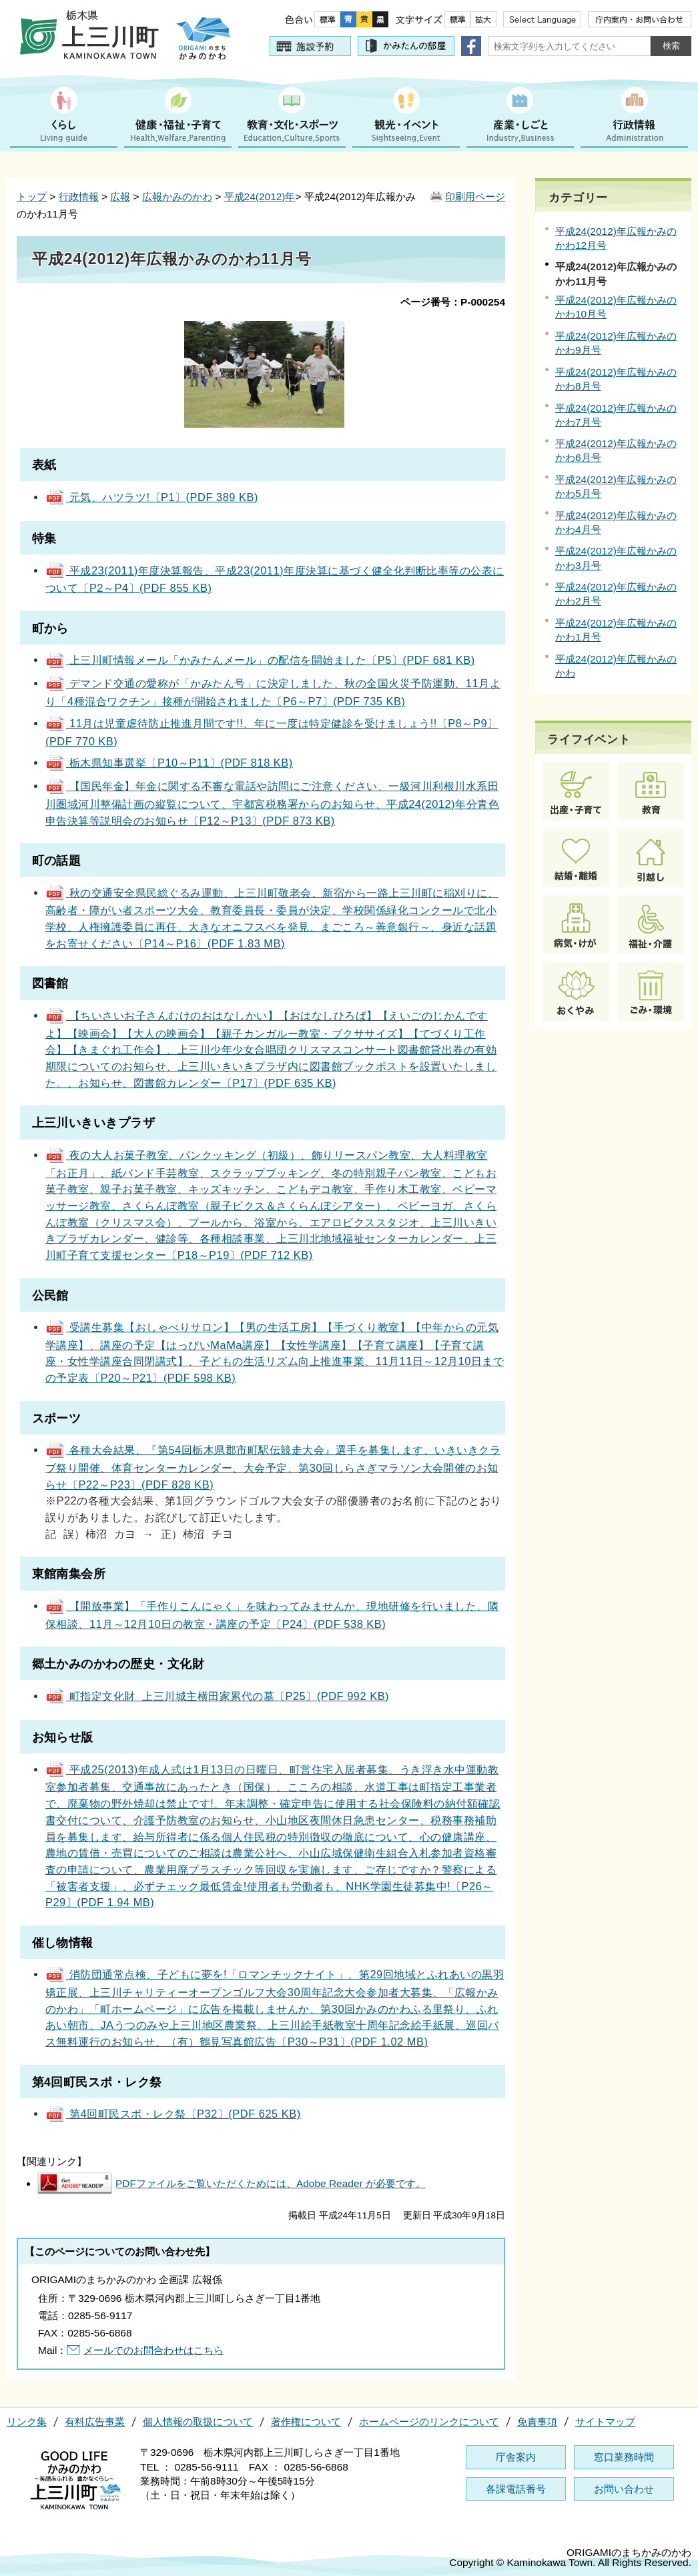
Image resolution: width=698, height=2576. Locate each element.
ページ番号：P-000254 (452, 302)
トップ (32, 196)
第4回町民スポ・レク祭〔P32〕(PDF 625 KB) (173, 2114)
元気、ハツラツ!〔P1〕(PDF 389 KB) (151, 497)
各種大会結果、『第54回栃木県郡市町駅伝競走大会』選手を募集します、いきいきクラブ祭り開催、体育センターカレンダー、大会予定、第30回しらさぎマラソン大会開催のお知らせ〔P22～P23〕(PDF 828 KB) (272, 1467)
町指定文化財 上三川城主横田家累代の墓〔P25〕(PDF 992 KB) (217, 1696)
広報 (120, 196)
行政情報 (79, 196)
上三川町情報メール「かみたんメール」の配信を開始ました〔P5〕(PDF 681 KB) (260, 660)
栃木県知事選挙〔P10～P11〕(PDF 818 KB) (169, 763)
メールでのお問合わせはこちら (153, 2350)
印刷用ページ (475, 196)
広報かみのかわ (177, 196)
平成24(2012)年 (260, 196)
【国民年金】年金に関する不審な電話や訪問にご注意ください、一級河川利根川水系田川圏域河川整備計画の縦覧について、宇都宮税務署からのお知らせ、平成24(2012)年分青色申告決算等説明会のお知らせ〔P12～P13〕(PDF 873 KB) (272, 803)
